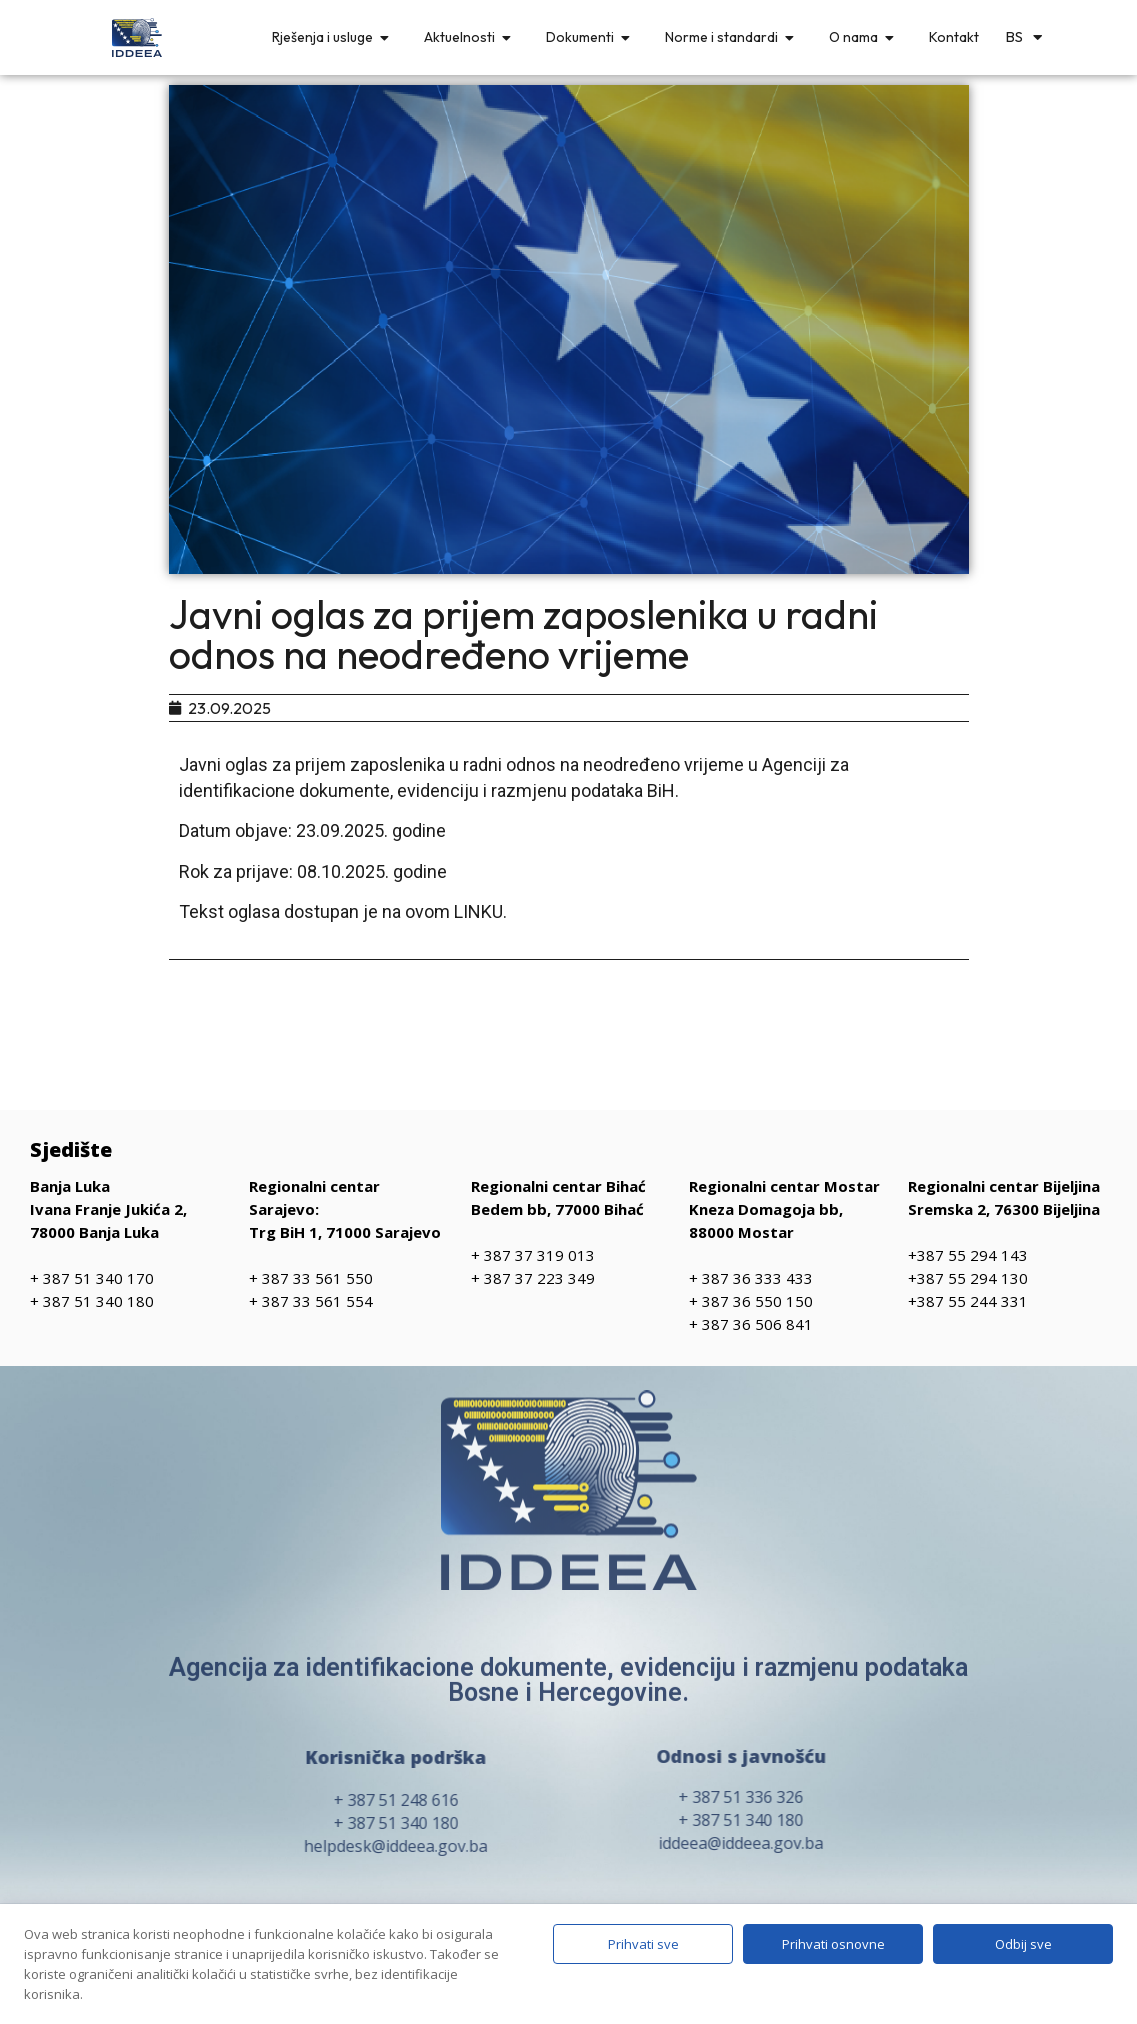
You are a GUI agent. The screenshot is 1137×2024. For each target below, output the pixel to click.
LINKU (478, 911)
